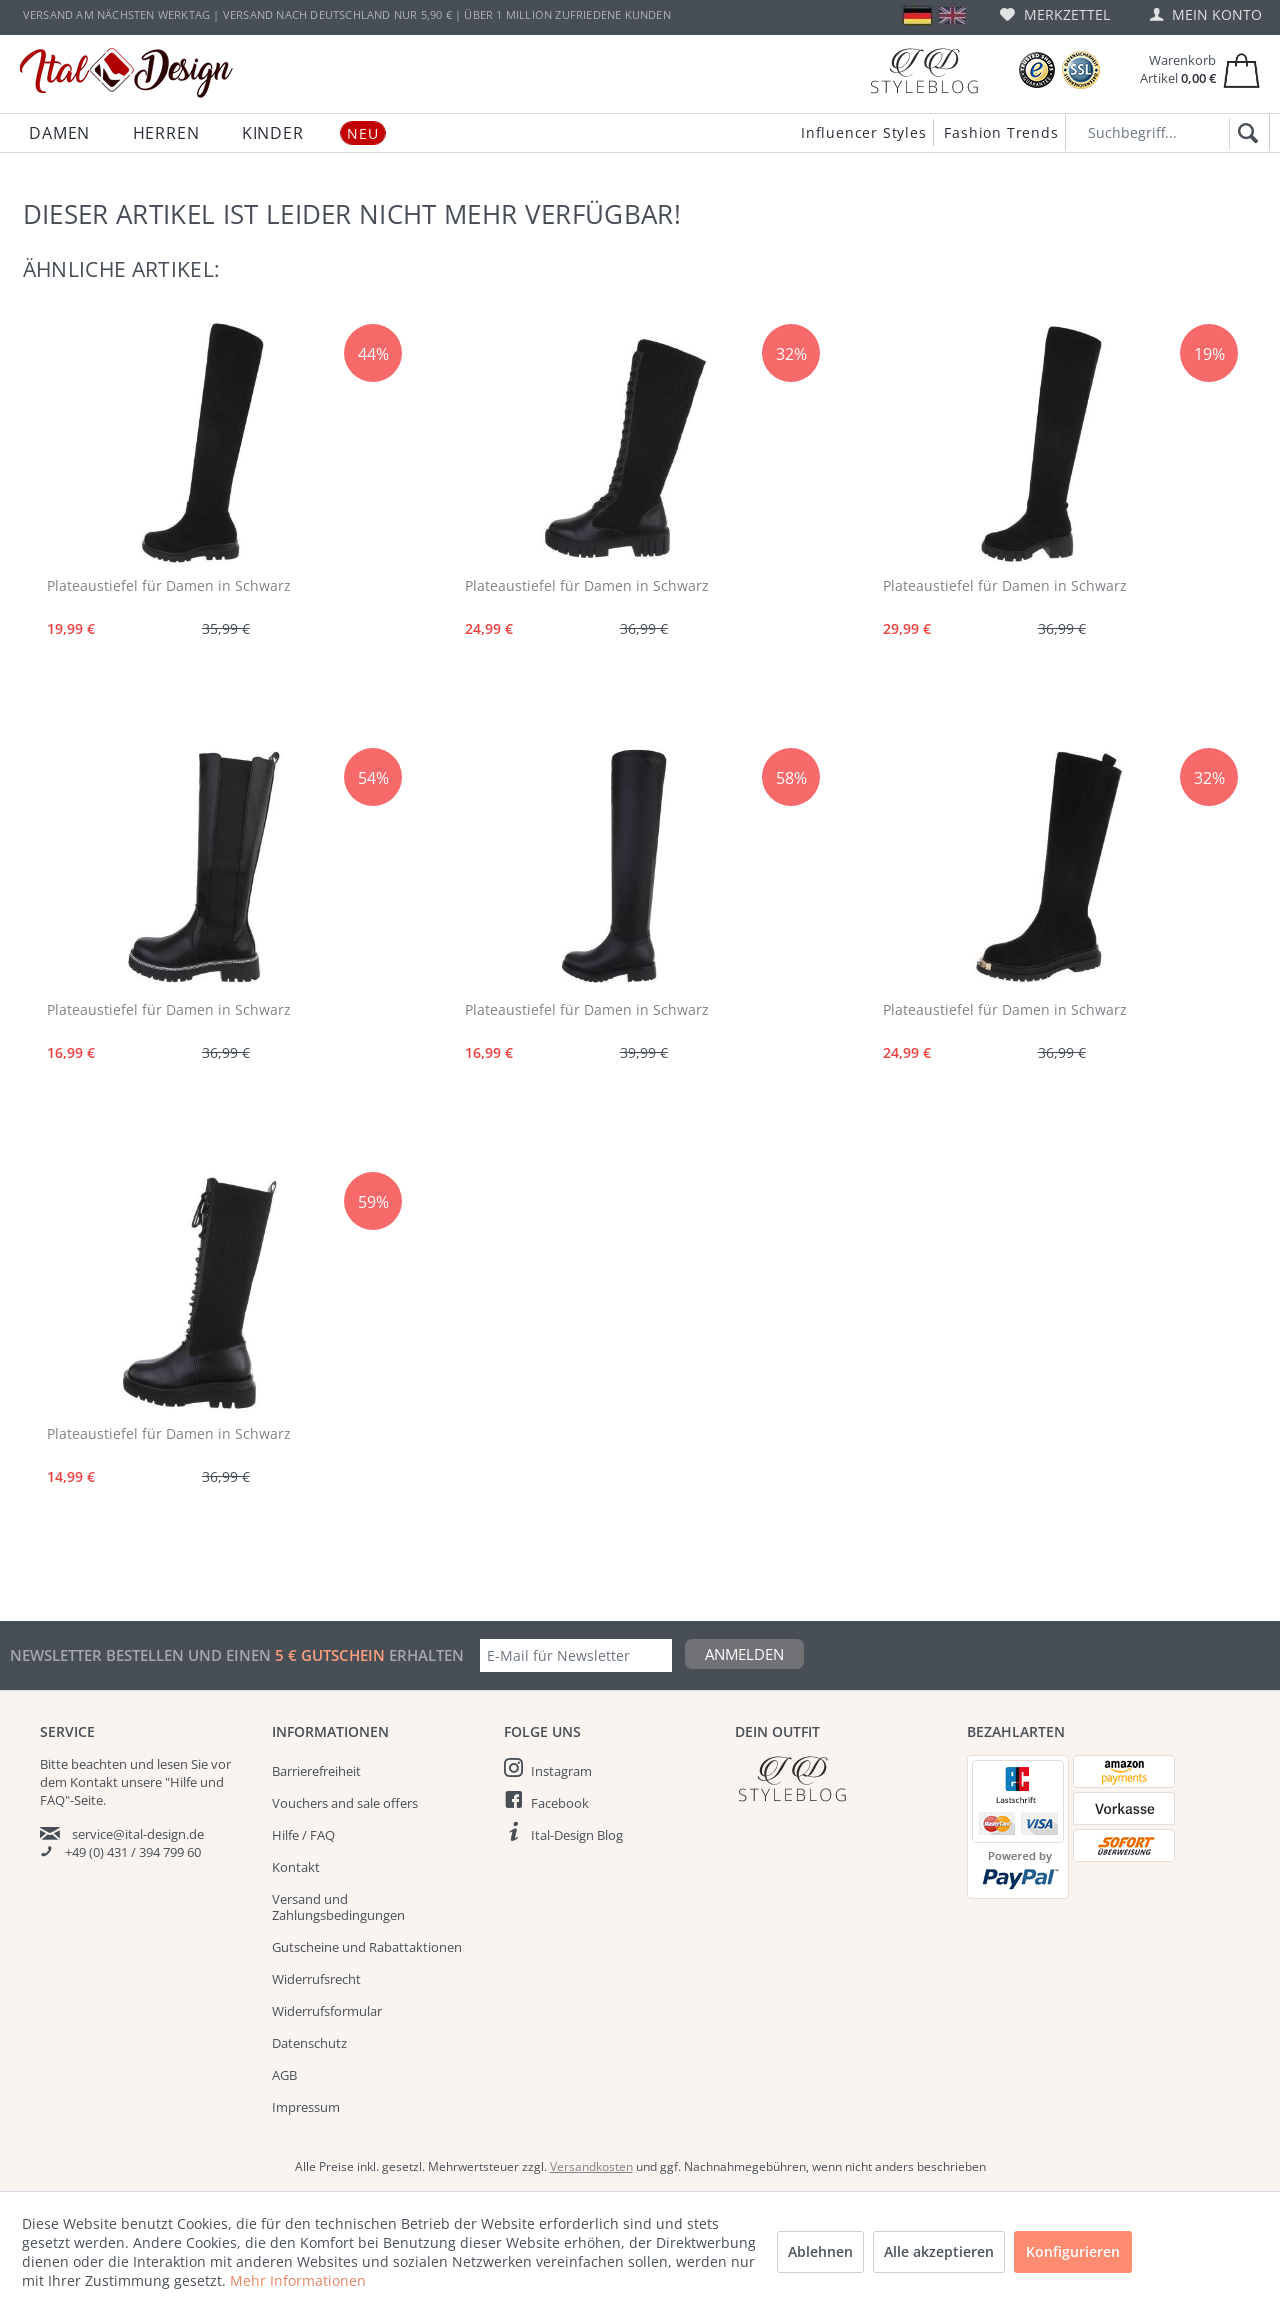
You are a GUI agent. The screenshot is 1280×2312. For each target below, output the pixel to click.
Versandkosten (591, 2166)
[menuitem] (1055, 14)
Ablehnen (820, 2251)
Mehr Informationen (298, 2280)
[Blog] (924, 70)
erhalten (424, 1655)
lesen (172, 1764)
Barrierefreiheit (316, 1771)
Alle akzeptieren (939, 2251)
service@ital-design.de (138, 1834)
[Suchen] (1244, 134)
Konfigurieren (1073, 2251)
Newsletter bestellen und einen (142, 1655)
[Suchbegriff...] (1167, 132)
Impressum (306, 2107)
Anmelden (744, 1654)
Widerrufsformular (327, 2011)
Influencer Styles (864, 132)
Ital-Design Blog (577, 1835)
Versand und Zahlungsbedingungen (338, 1907)
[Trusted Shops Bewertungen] (1037, 70)
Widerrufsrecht (316, 1979)
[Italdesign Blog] (841, 1778)
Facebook (560, 1803)
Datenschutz (309, 2043)
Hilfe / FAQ (303, 1835)
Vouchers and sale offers (345, 1803)
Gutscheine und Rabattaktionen (367, 1947)
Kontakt (296, 1867)
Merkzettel (1055, 14)
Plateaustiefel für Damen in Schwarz (169, 585)
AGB (284, 2075)
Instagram (561, 1771)
